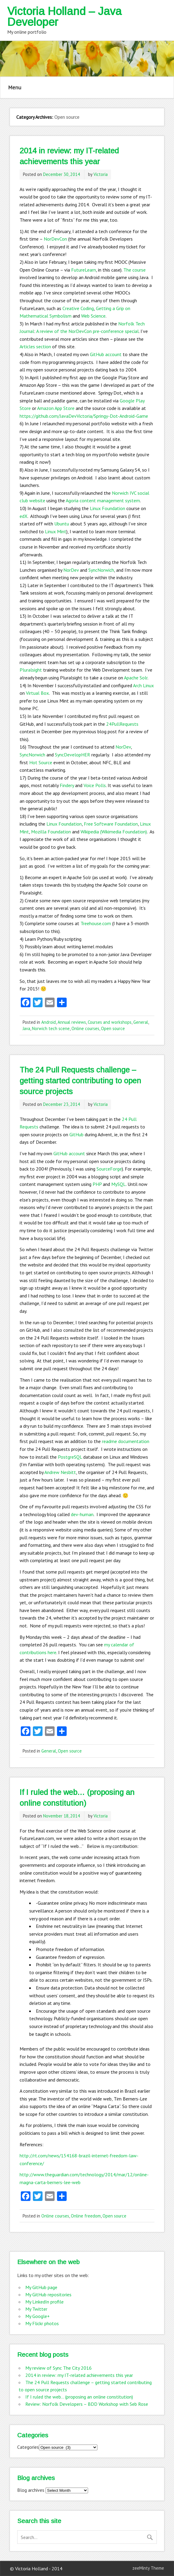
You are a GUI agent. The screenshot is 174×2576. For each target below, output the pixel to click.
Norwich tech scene (51, 1028)
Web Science (93, 316)
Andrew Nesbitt (60, 1472)
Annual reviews (72, 1022)
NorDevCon (55, 239)
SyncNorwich (101, 570)
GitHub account (106, 354)
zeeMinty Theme (148, 2568)
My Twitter (36, 2309)
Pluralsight (31, 670)
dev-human (82, 1514)
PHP (97, 1184)
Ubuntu (61, 524)
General (140, 1022)
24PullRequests (122, 724)
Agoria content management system (103, 500)
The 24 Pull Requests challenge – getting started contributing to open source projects (80, 1081)
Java (26, 1028)
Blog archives (30, 2490)
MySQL (118, 1184)
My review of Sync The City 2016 (58, 2368)
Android (48, 1022)
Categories (28, 2447)
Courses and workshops (109, 1022)
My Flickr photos (42, 2323)
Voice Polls (95, 785)
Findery (67, 785)
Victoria (100, 174)
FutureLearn (83, 270)
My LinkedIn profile (44, 2302)
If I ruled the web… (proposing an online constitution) (79, 2397)
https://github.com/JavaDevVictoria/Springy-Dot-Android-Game (84, 416)
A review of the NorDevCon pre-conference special (87, 331)
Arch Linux (143, 685)
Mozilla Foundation (51, 832)
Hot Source (40, 762)
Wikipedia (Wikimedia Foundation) (114, 832)
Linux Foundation (107, 508)
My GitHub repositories (48, 2294)
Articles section (35, 346)
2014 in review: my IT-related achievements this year (79, 2375)
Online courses (85, 1028)
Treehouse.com (96, 923)
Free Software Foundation (111, 824)
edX (23, 516)
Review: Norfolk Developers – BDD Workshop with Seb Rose (86, 2404)
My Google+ (37, 2316)
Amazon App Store (55, 408)
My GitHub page (41, 2287)
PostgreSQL (70, 1457)
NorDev (71, 570)
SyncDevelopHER (72, 755)
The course (134, 270)
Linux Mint (55, 531)
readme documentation (125, 1441)
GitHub (76, 1134)
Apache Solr (135, 678)
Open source (113, 1028)
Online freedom (86, 2216)
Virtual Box (37, 693)
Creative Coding (78, 308)
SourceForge (109, 1169)
